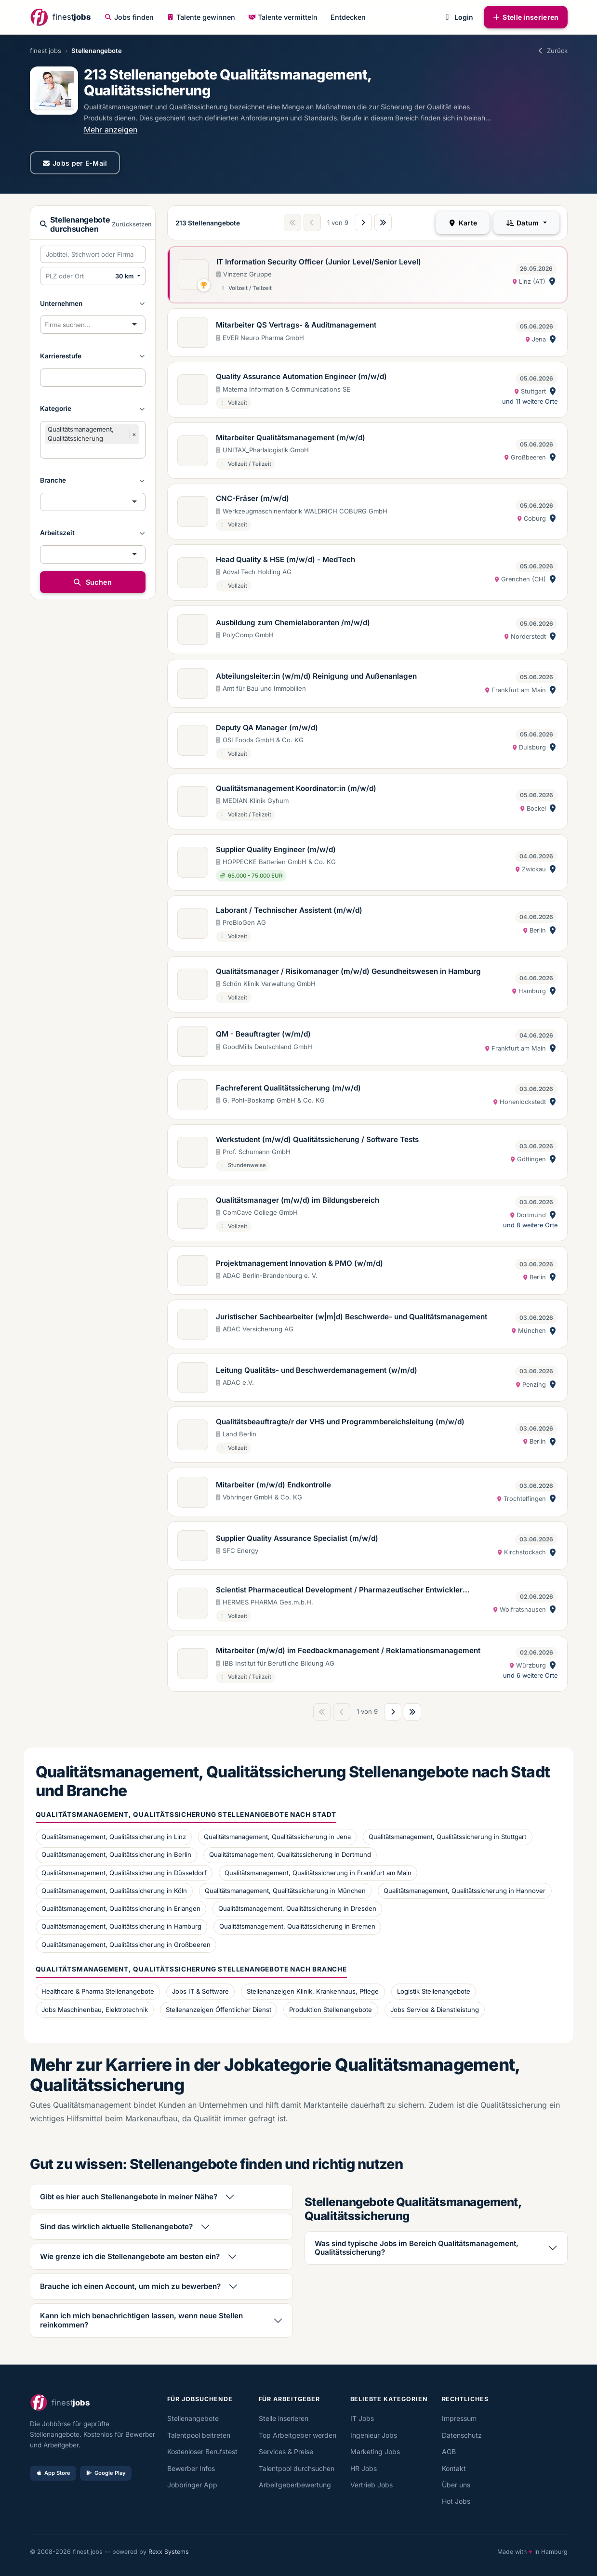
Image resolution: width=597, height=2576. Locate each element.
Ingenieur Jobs (373, 2435)
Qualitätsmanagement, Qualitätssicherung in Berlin (116, 1854)
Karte (462, 223)
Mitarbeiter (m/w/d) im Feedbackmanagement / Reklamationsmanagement (348, 1650)
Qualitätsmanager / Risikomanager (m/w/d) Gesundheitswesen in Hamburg (348, 971)
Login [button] (457, 17)
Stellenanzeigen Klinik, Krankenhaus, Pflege (313, 1991)
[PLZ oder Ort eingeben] (75, 276)
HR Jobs (363, 2468)
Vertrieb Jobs (371, 2485)
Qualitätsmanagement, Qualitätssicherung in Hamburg (121, 1926)
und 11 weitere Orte (529, 401)
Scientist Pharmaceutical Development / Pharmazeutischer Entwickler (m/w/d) (339, 1590)
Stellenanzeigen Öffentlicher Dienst (218, 2009)
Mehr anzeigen (110, 129)
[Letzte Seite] (383, 222)
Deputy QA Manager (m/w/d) (267, 727)
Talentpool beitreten (198, 2435)
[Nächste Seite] (363, 222)
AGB (449, 2451)
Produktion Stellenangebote (330, 2009)
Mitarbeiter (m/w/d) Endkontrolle (273, 1484)
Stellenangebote (193, 2418)
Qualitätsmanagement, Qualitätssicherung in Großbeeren (126, 1944)
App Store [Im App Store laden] (53, 2473)
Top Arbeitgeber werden (297, 2435)
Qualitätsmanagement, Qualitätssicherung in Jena (277, 1836)
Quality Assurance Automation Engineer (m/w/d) (301, 376)
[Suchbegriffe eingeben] (93, 254)
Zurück (551, 50)
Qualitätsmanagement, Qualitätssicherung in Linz (113, 1836)
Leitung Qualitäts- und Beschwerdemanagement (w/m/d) (316, 1370)
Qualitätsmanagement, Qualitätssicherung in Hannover (464, 1890)
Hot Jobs (456, 2501)
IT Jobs (362, 2418)
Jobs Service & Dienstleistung (434, 2009)
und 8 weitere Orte (530, 1225)
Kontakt (454, 2468)
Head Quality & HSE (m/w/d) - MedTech (285, 559)
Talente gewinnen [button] (201, 17)
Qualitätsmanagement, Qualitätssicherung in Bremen (297, 1926)
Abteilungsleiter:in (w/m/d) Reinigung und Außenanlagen (316, 676)
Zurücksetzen (132, 224)
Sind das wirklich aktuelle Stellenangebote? (116, 2226)
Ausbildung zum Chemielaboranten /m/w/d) (293, 622)
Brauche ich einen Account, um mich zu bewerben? (130, 2286)
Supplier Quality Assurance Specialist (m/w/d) (297, 1538)
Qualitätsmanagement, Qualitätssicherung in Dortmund (290, 1854)
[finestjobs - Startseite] (60, 17)
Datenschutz (462, 2435)
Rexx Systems (168, 2551)
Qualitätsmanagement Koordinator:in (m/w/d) (296, 788)
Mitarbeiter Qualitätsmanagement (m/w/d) (290, 437)
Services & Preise (286, 2451)
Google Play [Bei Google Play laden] (106, 2473)
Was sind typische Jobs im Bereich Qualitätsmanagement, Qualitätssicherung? (416, 2248)
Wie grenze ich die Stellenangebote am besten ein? (130, 2256)
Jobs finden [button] (129, 17)
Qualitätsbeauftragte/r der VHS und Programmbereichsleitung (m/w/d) (340, 1421)
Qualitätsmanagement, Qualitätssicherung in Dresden (297, 1908)
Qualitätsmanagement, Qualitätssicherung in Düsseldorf (124, 1873)
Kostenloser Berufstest (202, 2451)
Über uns (456, 2485)
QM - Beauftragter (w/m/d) (263, 1033)
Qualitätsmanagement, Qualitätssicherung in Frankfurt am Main (318, 1873)
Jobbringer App (192, 2485)
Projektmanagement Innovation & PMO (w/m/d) (299, 1263)
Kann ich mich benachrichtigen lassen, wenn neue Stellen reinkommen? (141, 2320)
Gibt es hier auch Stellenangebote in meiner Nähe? (128, 2196)
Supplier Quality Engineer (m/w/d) (276, 849)
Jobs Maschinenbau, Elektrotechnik (94, 2009)
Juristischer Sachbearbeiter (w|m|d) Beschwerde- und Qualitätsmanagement (351, 1316)
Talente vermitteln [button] (283, 17)
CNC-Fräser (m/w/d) (252, 498)
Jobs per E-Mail (74, 163)
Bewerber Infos (191, 2468)
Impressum (459, 2418)
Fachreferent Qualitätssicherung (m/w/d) (288, 1087)
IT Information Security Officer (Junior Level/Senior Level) (318, 261)
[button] (93, 303)
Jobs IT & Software (200, 1991)
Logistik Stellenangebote (433, 1991)
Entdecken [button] (348, 17)
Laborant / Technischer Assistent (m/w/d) (289, 910)
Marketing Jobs (375, 2451)
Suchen (92, 582)
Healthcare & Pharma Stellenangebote (97, 1991)
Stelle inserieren (525, 17)
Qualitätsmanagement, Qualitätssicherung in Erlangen (120, 1908)
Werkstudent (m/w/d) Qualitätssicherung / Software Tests (317, 1139)
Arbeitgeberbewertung (295, 2485)
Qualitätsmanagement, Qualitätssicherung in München (285, 1890)
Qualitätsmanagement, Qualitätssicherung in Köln (114, 1890)
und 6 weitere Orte (530, 1675)
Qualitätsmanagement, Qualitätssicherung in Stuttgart (447, 1836)
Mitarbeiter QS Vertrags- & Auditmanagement (296, 324)
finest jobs (45, 50)
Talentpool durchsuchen (296, 2468)
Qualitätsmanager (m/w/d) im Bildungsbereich (297, 1200)
